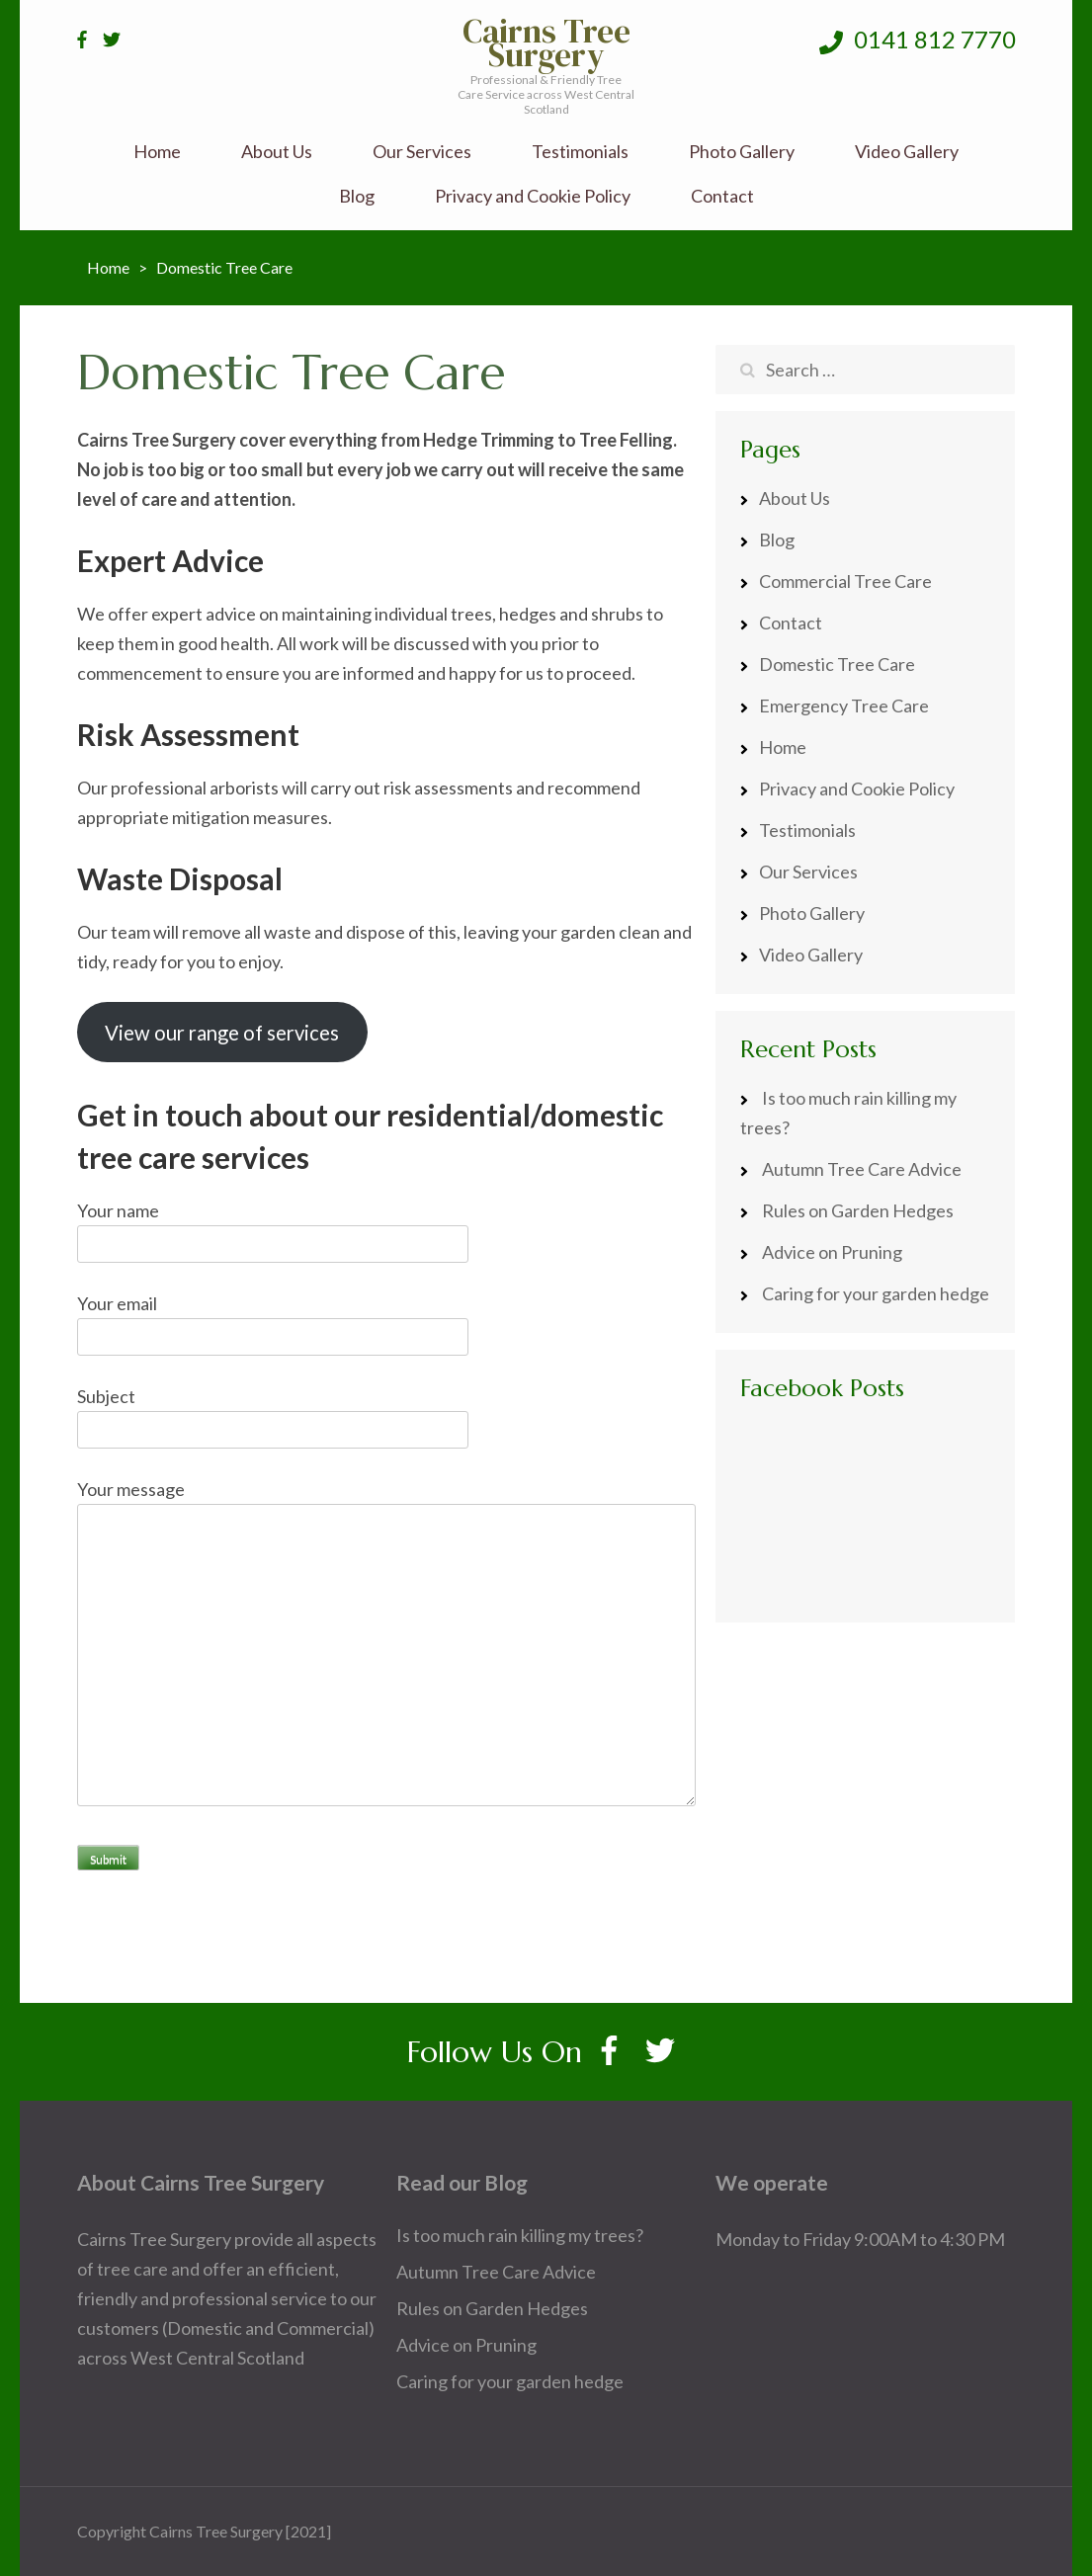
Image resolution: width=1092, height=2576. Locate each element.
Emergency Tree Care (844, 705)
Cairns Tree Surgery (546, 43)
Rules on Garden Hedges (858, 1210)
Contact (722, 196)
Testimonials (580, 151)
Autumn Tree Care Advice (862, 1169)
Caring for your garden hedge (875, 1293)
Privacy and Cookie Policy (532, 196)
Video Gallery (907, 151)
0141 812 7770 (917, 39)
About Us (276, 151)
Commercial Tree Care (845, 581)
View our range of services (222, 1032)
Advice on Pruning (832, 1252)
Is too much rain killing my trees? (519, 2235)
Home (157, 151)
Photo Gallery (742, 151)
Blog (357, 196)
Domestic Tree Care (837, 664)
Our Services (422, 151)
